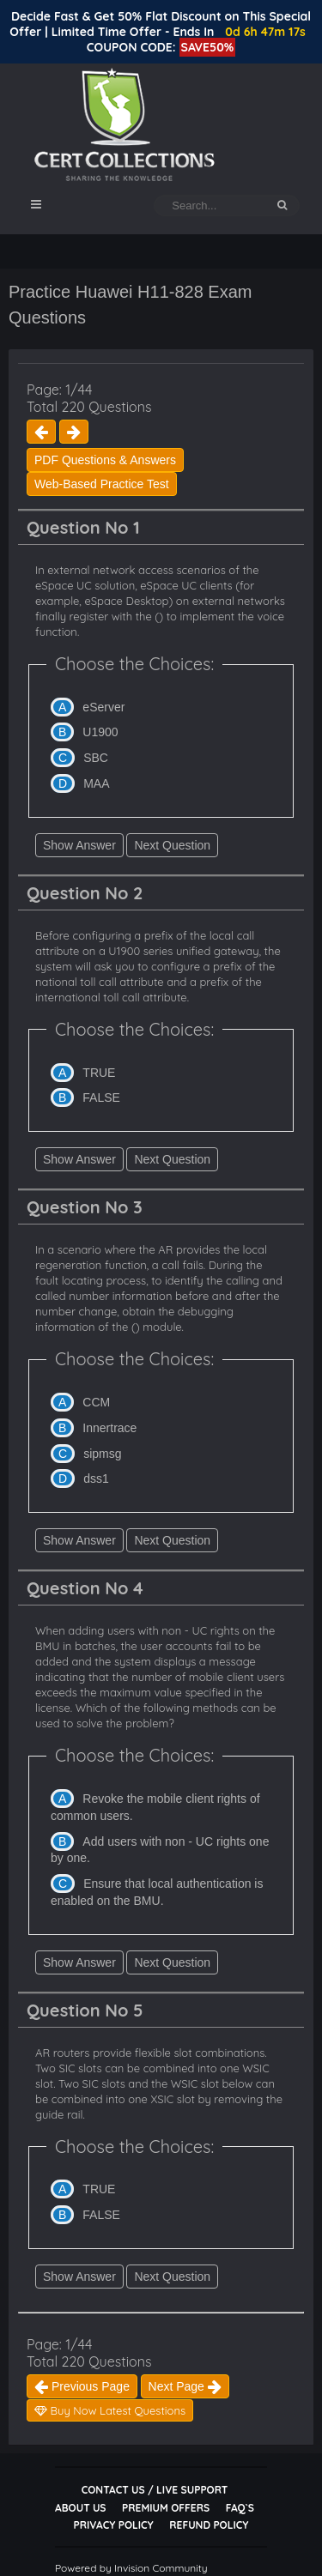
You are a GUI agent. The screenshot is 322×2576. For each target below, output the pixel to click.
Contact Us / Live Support (155, 2489)
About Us (80, 2507)
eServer (103, 707)
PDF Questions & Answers (105, 460)
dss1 (96, 1478)
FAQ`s (240, 2507)
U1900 (100, 732)
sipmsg (102, 1453)
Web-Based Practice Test (101, 484)
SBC (95, 758)
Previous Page (82, 2386)
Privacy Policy (114, 2525)
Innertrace (109, 1428)
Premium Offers (166, 2507)
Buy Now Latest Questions (109, 2410)
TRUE (98, 1072)
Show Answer (79, 845)
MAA (96, 783)
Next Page (185, 2386)
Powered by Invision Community (131, 2567)
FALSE (101, 1097)
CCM (96, 1402)
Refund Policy (208, 2525)
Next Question (172, 845)
